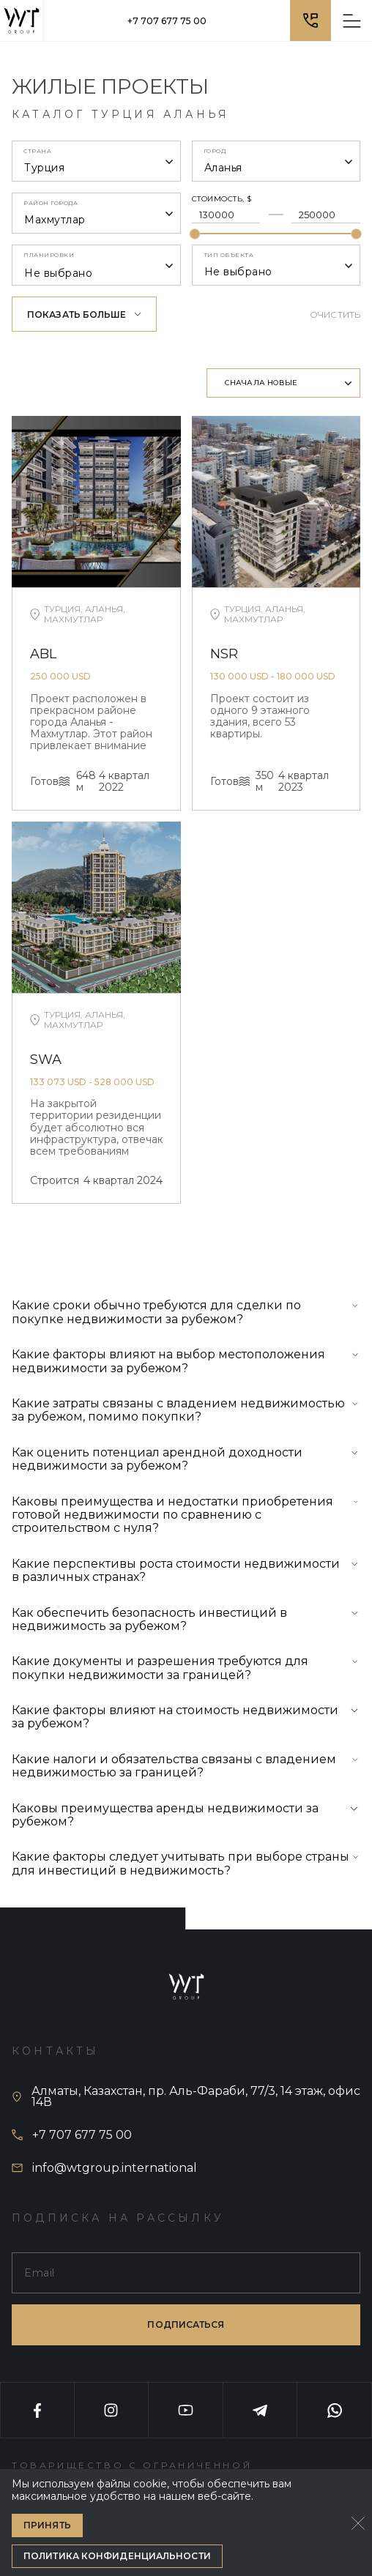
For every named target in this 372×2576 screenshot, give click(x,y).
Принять (47, 2525)
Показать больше (84, 314)
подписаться (185, 2324)
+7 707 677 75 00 (167, 20)
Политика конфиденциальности (117, 2555)
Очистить (335, 314)
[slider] (194, 233)
